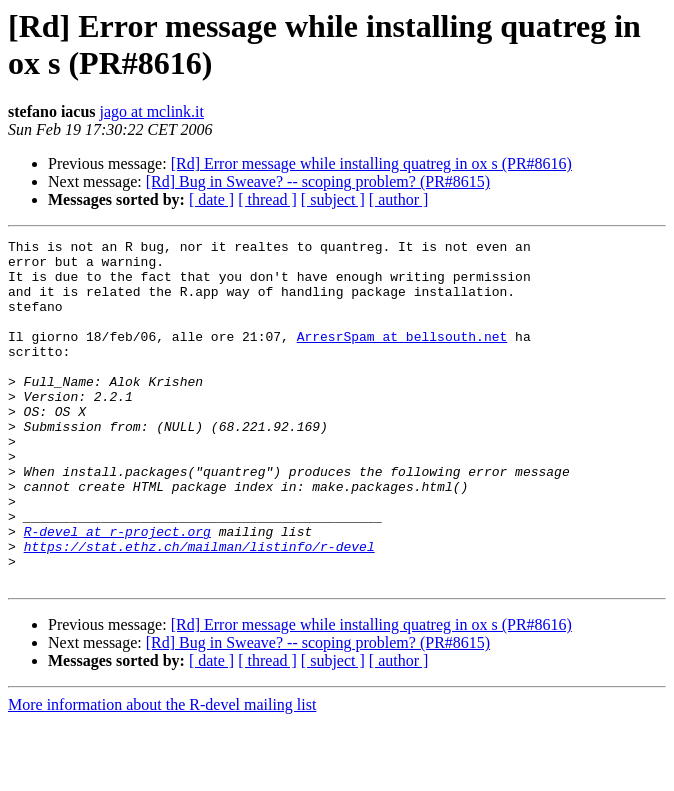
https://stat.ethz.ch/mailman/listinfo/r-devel (199, 609)
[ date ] (211, 199)
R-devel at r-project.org (117, 591)
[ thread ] (267, 199)
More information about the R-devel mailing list (162, 773)
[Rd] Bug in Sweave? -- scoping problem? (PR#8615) (318, 181)
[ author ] (399, 199)
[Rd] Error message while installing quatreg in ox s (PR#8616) (371, 163)
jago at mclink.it (152, 111)
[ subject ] (333, 199)
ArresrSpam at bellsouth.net (402, 357)
